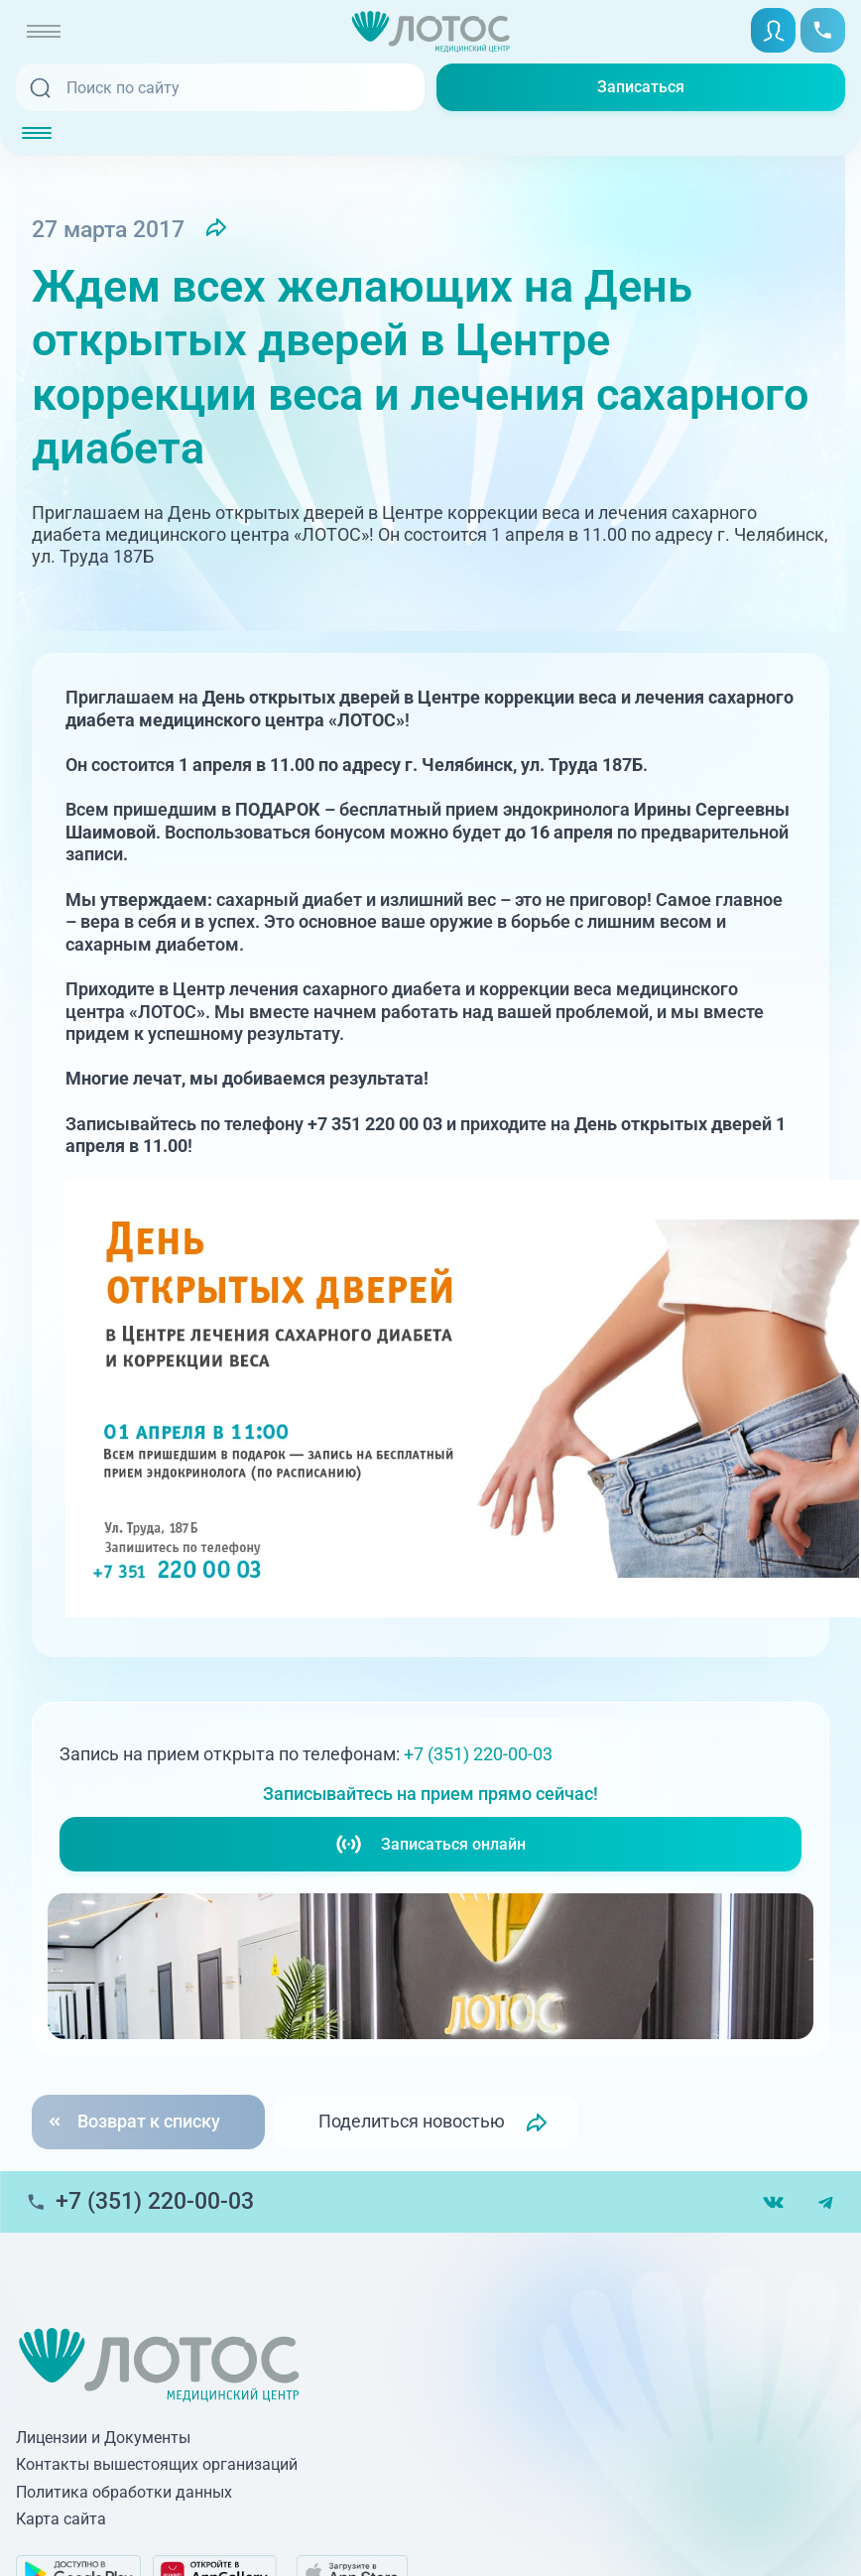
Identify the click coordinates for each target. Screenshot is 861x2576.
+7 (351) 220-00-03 (478, 1753)
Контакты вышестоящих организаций (157, 2464)
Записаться (640, 86)
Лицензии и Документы (103, 2437)
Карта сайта (61, 2519)
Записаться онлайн (430, 1844)
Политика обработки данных (124, 2492)
